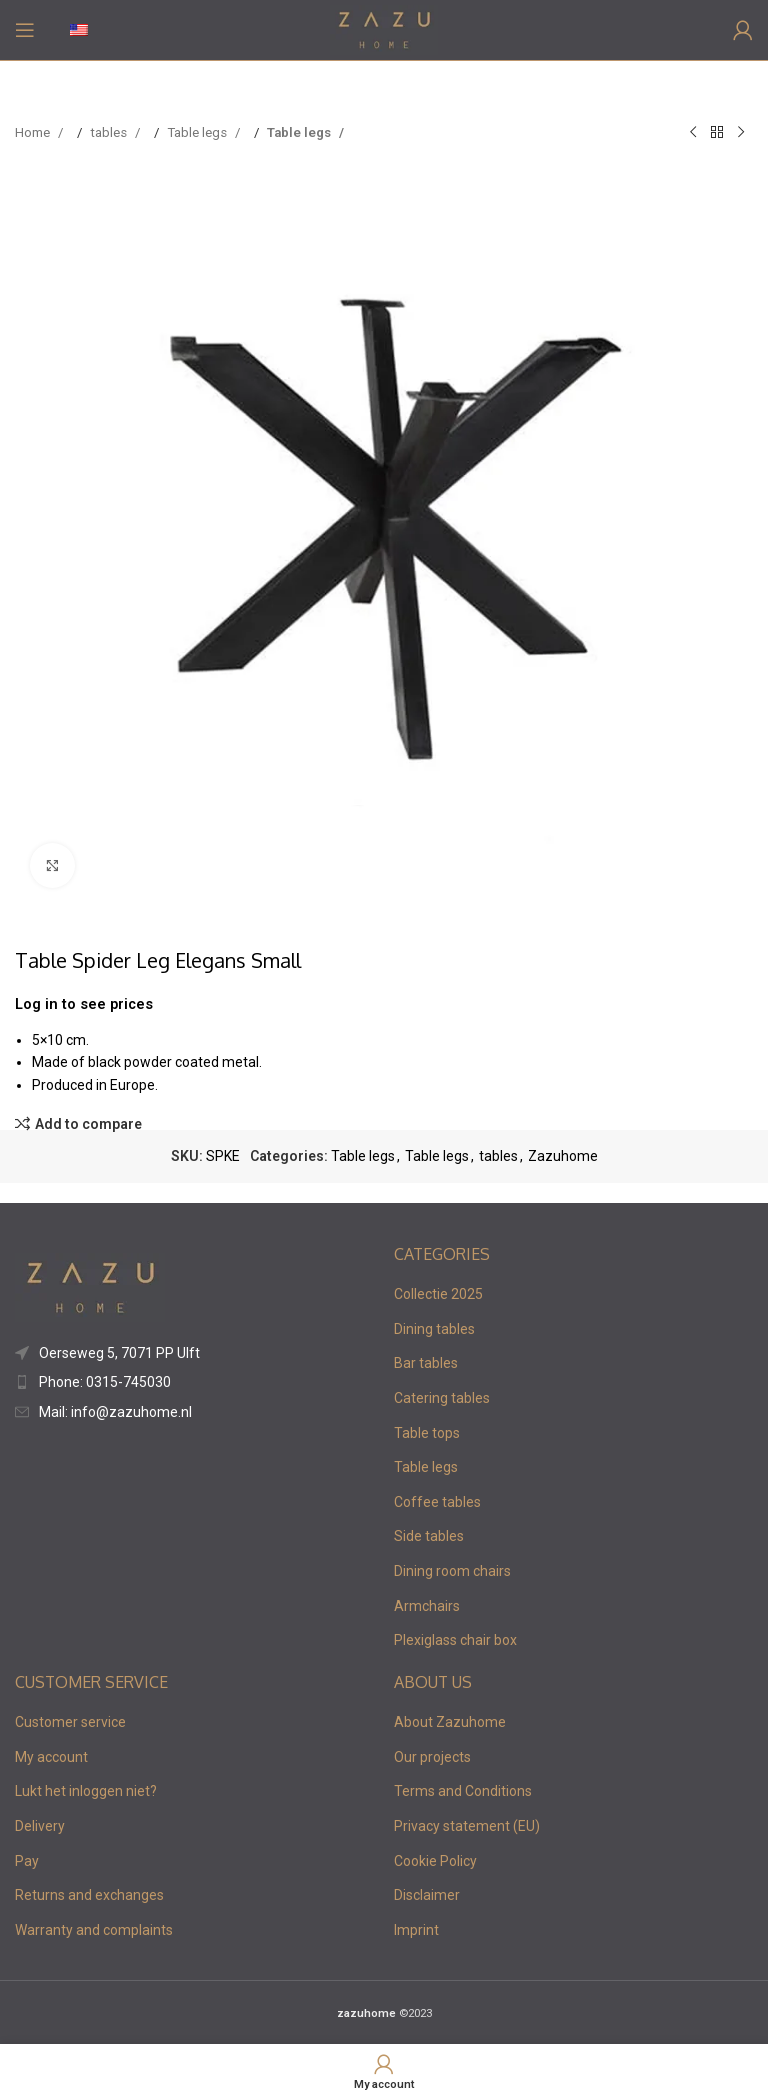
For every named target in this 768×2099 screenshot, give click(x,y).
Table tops (427, 1433)
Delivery (40, 1826)
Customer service (70, 1722)
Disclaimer (427, 1895)
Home (34, 132)
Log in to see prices (84, 1004)
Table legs (198, 132)
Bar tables (426, 1363)
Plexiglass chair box (455, 1640)
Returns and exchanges (89, 1895)
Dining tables (434, 1329)
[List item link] (194, 1353)
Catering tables (442, 1398)
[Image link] (90, 1286)
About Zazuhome (450, 1722)
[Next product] (741, 133)
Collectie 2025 (438, 1294)
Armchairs (427, 1606)
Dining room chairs (452, 1571)
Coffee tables (437, 1502)
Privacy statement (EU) (467, 1826)
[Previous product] (693, 133)
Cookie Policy (435, 1861)
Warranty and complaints (94, 1930)
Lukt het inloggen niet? (86, 1791)
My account (51, 1757)
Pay (27, 1861)
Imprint (416, 1930)
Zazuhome (563, 1156)
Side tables (429, 1536)
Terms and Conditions (463, 1791)
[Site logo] (384, 29)
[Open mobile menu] (25, 30)
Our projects (432, 1757)
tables (110, 132)
